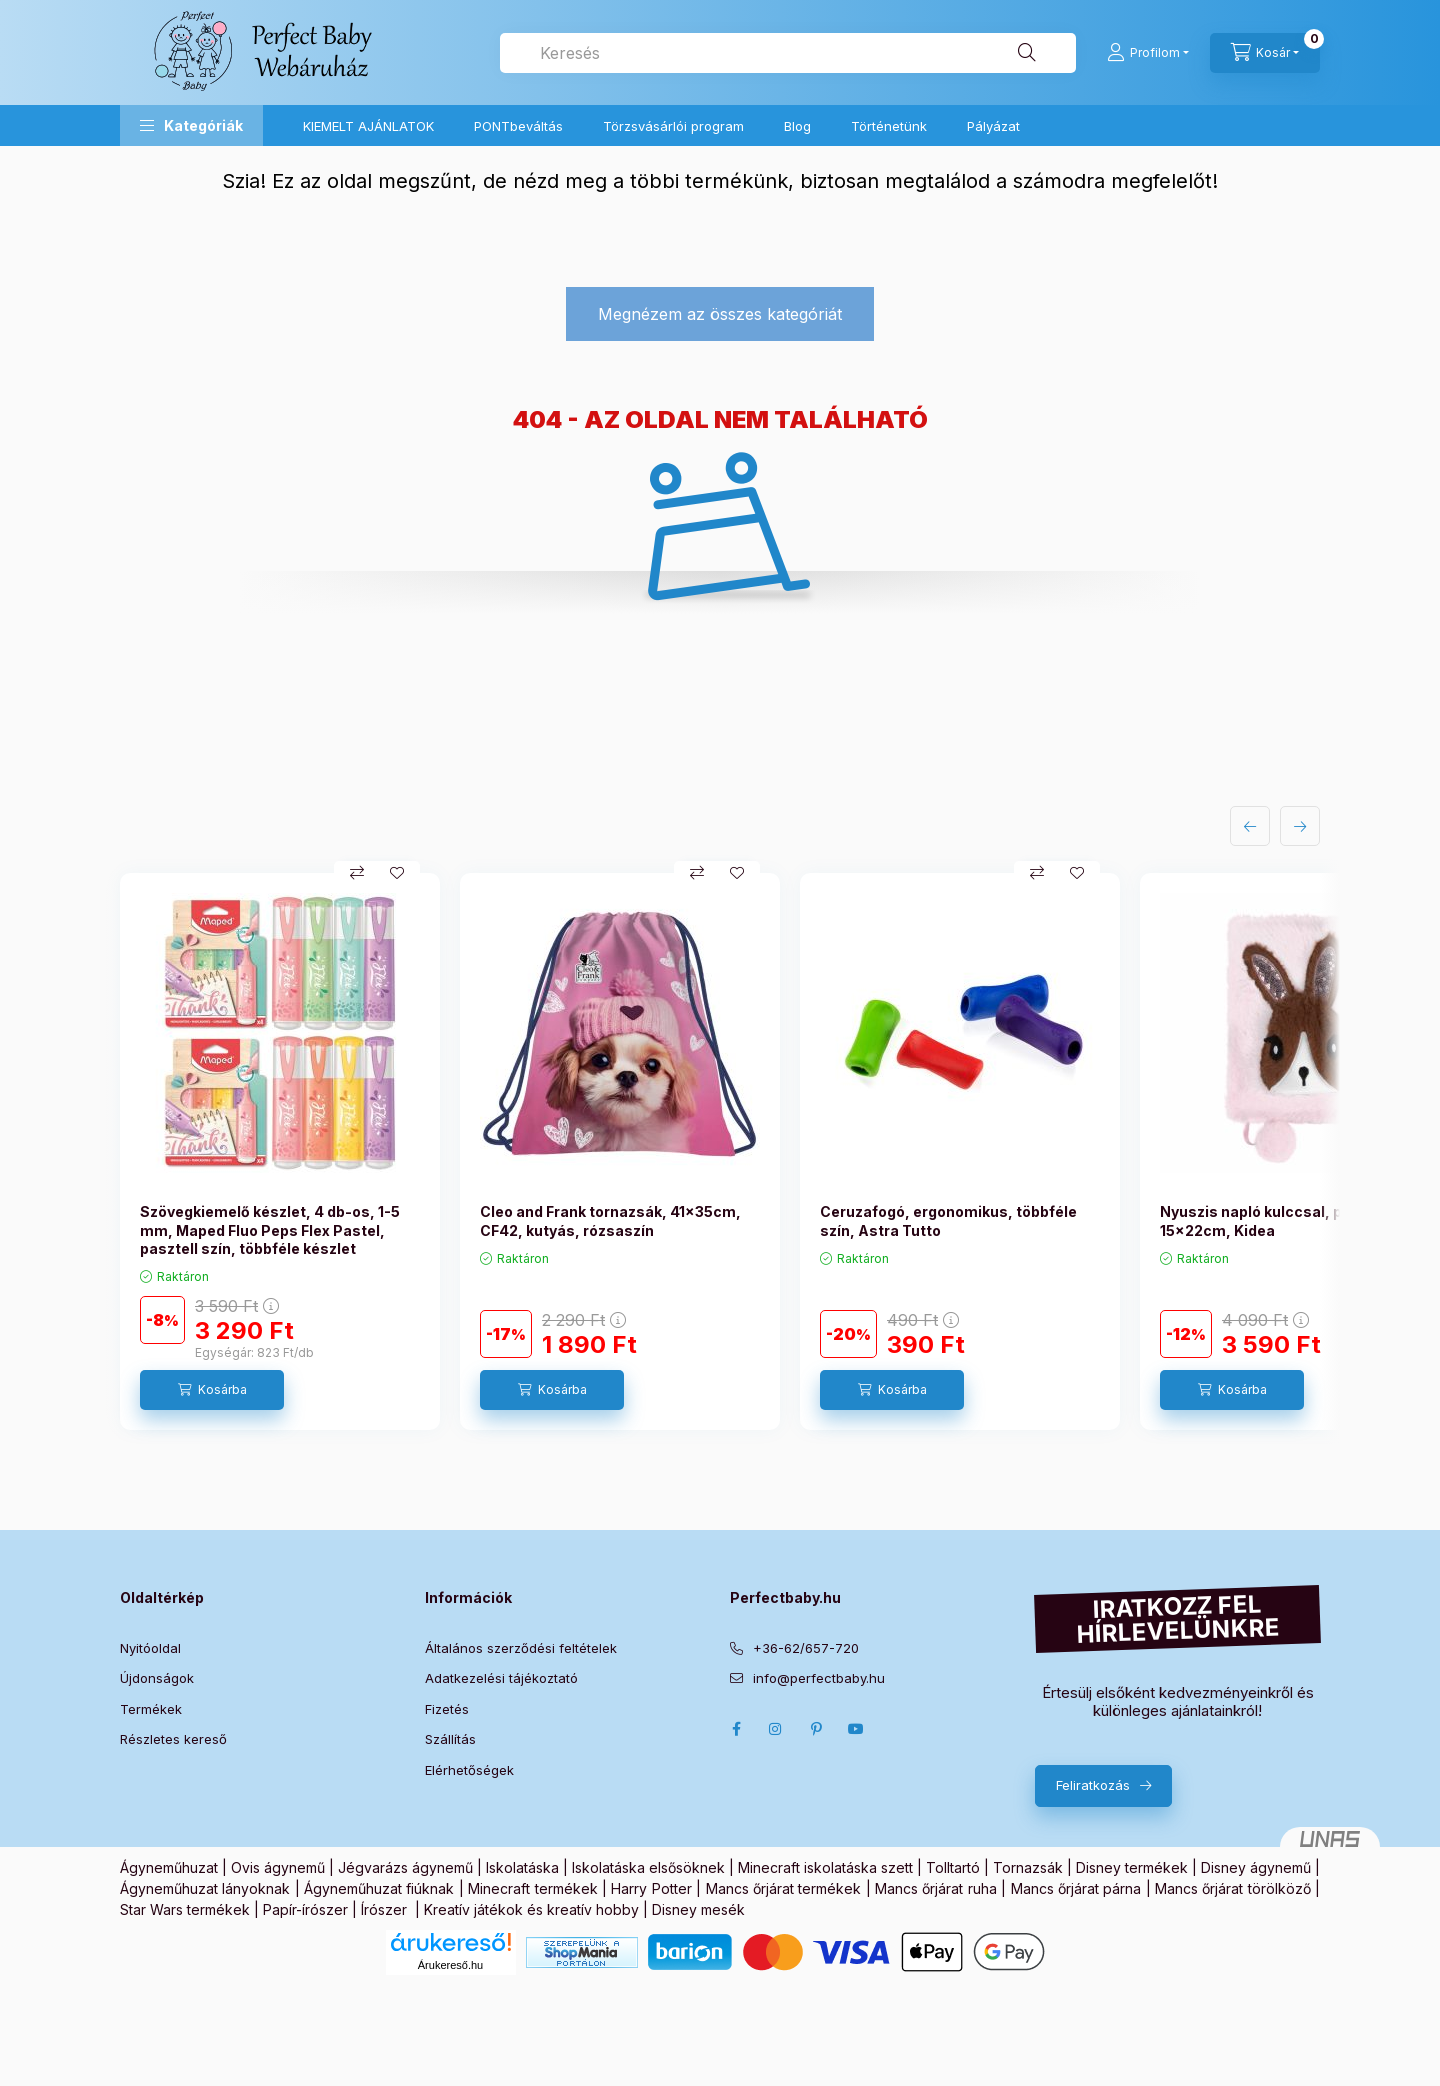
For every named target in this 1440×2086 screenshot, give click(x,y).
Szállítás (450, 1739)
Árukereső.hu (450, 1965)
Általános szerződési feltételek (521, 1648)
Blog (797, 126)
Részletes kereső (173, 1739)
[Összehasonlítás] (357, 873)
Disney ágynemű (1256, 1867)
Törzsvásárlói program (673, 126)
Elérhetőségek (469, 1770)
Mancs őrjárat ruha (936, 1888)
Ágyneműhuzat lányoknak (205, 1888)
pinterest (816, 1729)
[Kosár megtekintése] (1265, 53)
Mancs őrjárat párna (1076, 1888)
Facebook (736, 1729)
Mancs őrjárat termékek (784, 1888)
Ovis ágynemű (278, 1867)
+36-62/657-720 (806, 1648)
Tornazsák (1028, 1867)
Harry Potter (651, 1888)
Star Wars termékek (185, 1909)
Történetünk (889, 126)
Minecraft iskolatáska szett (825, 1867)
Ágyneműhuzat (169, 1867)
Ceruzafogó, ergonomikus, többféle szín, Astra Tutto (948, 1220)
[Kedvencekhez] (397, 873)
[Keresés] (1027, 53)
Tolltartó (953, 1867)
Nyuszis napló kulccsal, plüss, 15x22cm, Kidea (1269, 1220)
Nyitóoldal (150, 1648)
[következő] (1300, 826)
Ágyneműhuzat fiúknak (379, 1888)
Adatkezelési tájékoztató (501, 1678)
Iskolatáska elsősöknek (648, 1867)
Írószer (384, 1909)
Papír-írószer (305, 1909)
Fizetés (447, 1709)
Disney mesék (698, 1909)
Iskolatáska (522, 1867)
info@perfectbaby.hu (819, 1678)
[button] (191, 125)
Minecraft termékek (532, 1888)
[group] (720, 1151)
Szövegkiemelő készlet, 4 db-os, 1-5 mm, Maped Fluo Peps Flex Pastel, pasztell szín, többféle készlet (270, 1229)
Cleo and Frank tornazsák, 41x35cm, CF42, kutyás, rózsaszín (610, 1220)
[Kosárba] (212, 1390)
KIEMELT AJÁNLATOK (368, 126)
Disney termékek (1132, 1867)
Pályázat (993, 126)
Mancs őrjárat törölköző (1233, 1888)
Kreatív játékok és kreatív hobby (531, 1909)
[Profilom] (1148, 53)
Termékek (151, 1709)
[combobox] (788, 53)
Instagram (776, 1729)
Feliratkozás (1093, 1785)
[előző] (1250, 826)
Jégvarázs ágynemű (405, 1867)
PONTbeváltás (518, 126)
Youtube (856, 1729)
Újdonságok (157, 1678)
